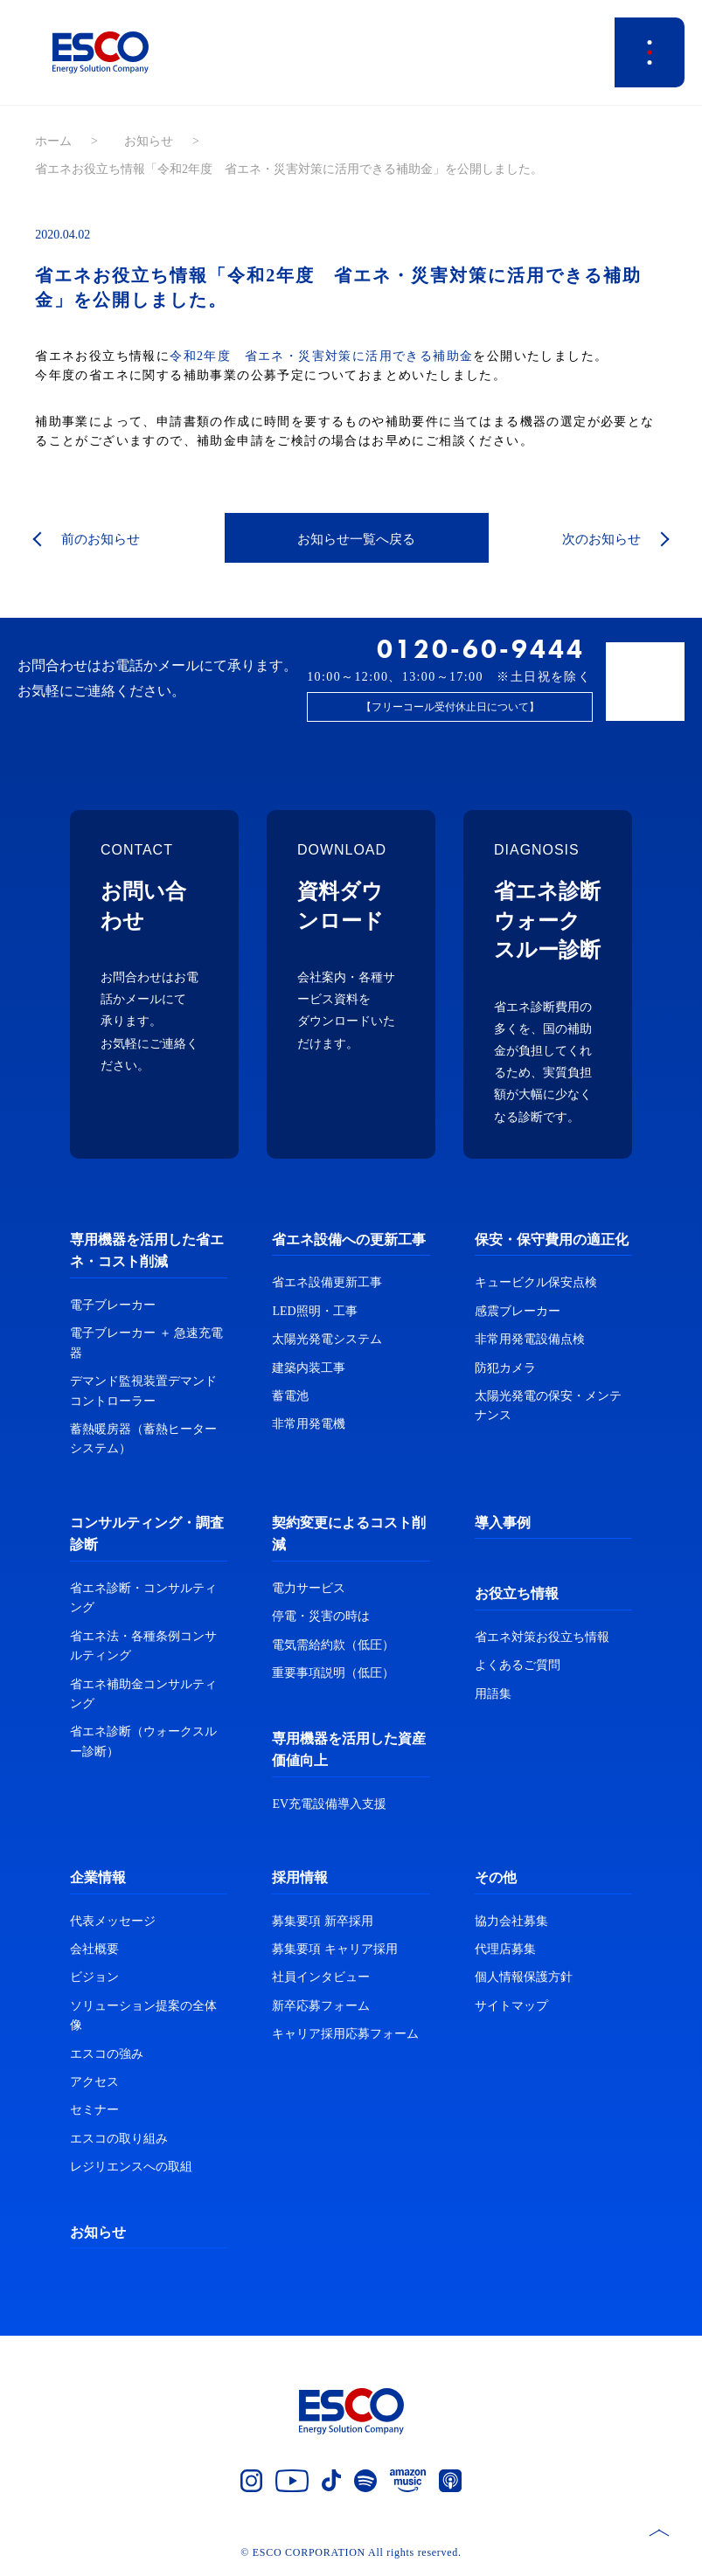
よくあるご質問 (517, 1665)
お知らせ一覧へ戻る (357, 538)
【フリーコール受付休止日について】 (450, 707)
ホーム (53, 141)
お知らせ (148, 141)
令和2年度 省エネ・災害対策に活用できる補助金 (321, 356)
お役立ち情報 (517, 1593)
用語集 (493, 1693)
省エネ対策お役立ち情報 (542, 1637)
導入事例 (503, 1522)
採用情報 (300, 1877)
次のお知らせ (599, 538)
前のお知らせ (103, 538)
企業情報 (98, 1877)
